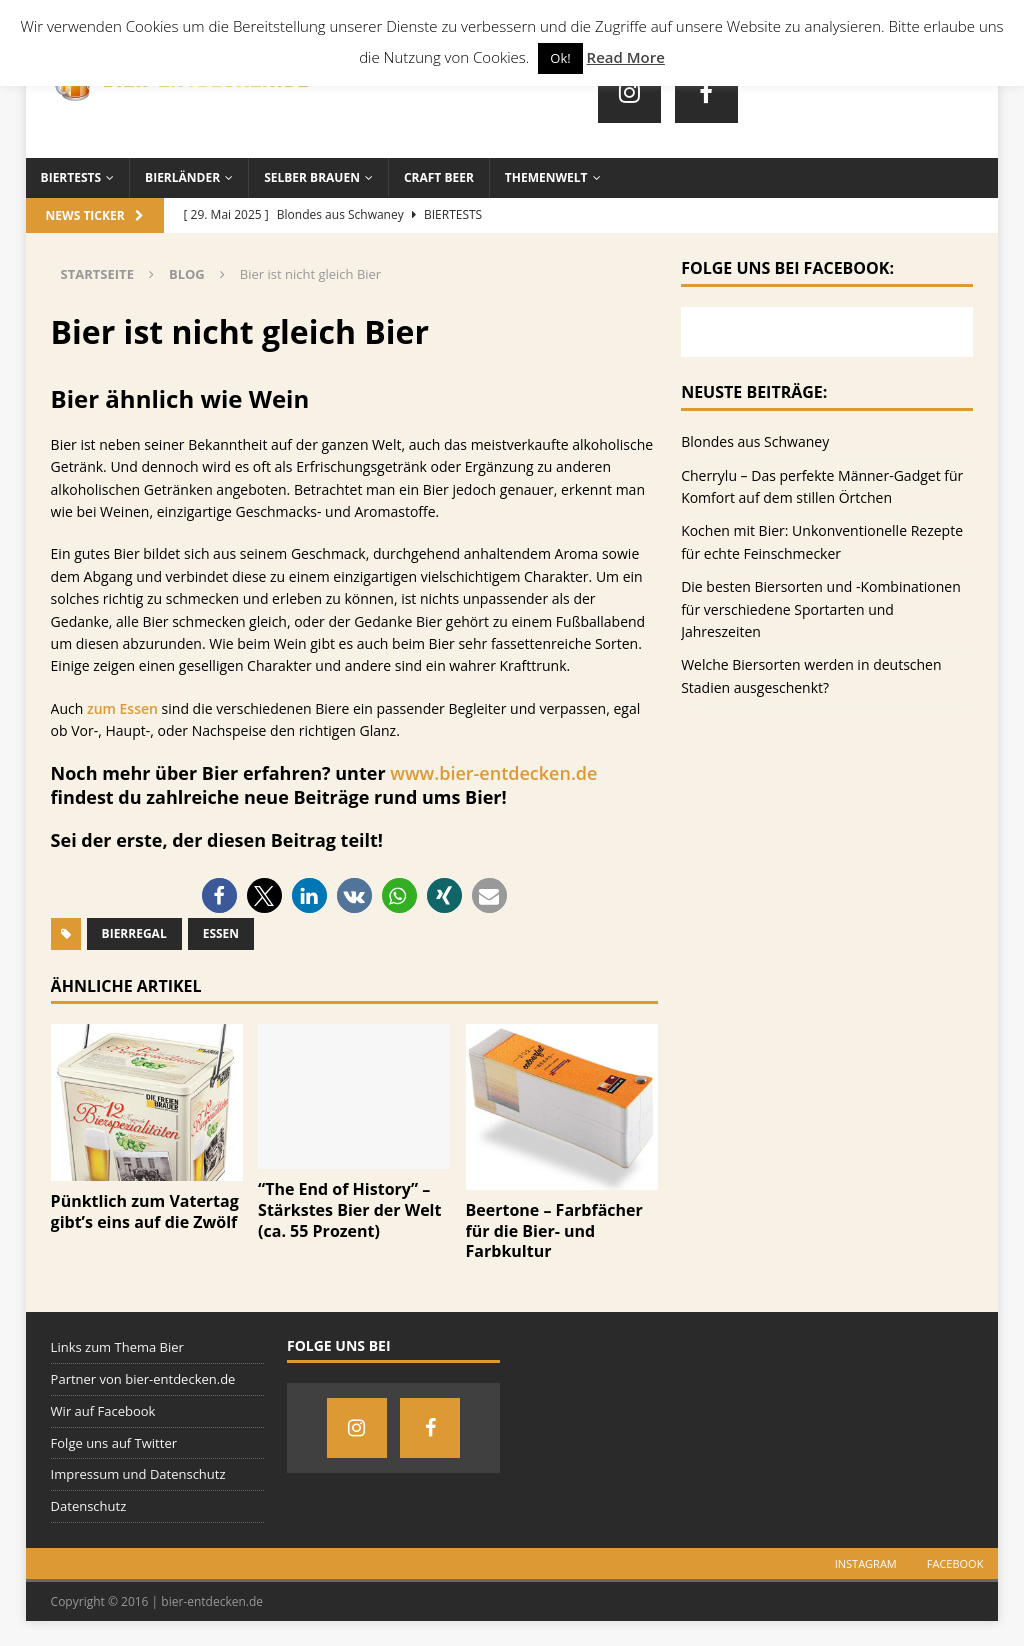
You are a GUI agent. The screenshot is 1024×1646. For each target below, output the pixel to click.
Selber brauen (312, 177)
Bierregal (134, 933)
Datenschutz (89, 1506)
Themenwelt (546, 177)
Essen (221, 933)
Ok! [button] (560, 58)
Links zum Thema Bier (117, 1347)
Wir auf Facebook (103, 1411)
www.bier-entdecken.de (493, 773)
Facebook (955, 1563)
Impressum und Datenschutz (138, 1474)
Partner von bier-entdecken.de (143, 1379)
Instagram (866, 1563)
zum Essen (122, 708)
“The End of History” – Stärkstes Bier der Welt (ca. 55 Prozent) (349, 1210)
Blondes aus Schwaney (755, 441)
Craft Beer (439, 177)
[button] (219, 895)
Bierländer (182, 177)
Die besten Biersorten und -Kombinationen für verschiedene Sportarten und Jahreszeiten (821, 609)
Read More (626, 57)
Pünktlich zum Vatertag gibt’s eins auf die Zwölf (145, 1211)
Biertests (71, 177)
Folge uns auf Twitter (114, 1443)
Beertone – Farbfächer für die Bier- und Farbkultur (554, 1231)
